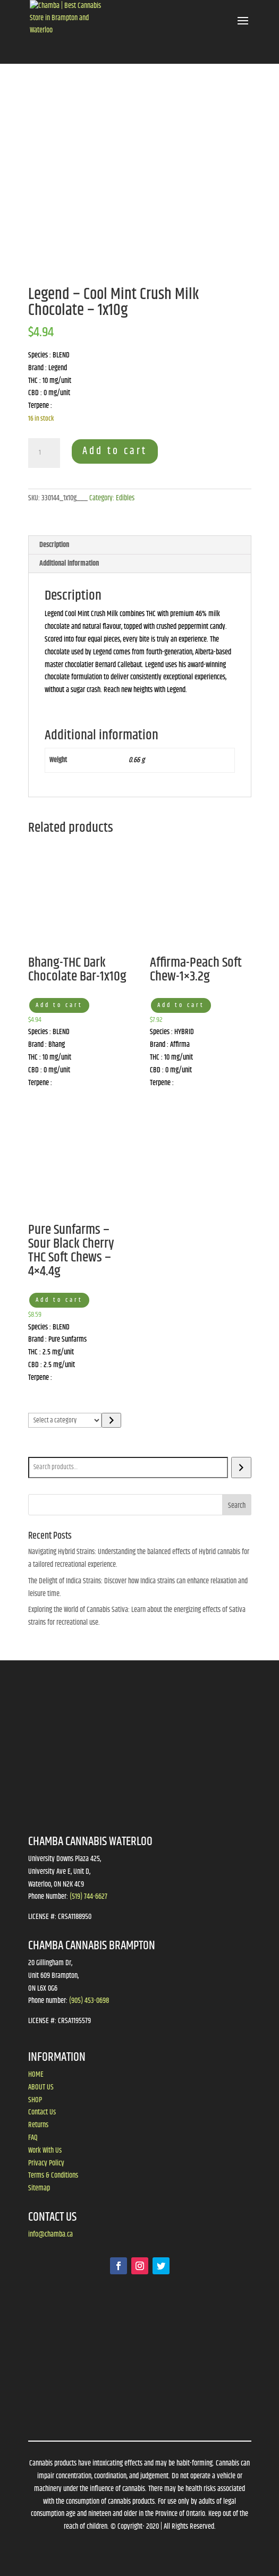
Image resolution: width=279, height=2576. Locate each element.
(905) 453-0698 (89, 2001)
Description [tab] (54, 545)
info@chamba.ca (50, 2234)
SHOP (35, 2100)
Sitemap (39, 2188)
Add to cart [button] (59, 1005)
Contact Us (42, 2112)
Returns (38, 2125)
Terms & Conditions (53, 2175)
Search (39, 1449)
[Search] (241, 1467)
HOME (36, 2074)
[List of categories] (65, 1420)
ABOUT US (41, 2087)
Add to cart (114, 451)
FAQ (33, 2138)
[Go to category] (111, 1420)
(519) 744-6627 (88, 1897)
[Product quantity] (44, 453)
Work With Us (45, 2150)
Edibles (125, 498)
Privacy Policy (46, 2163)
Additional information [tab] (69, 563)
